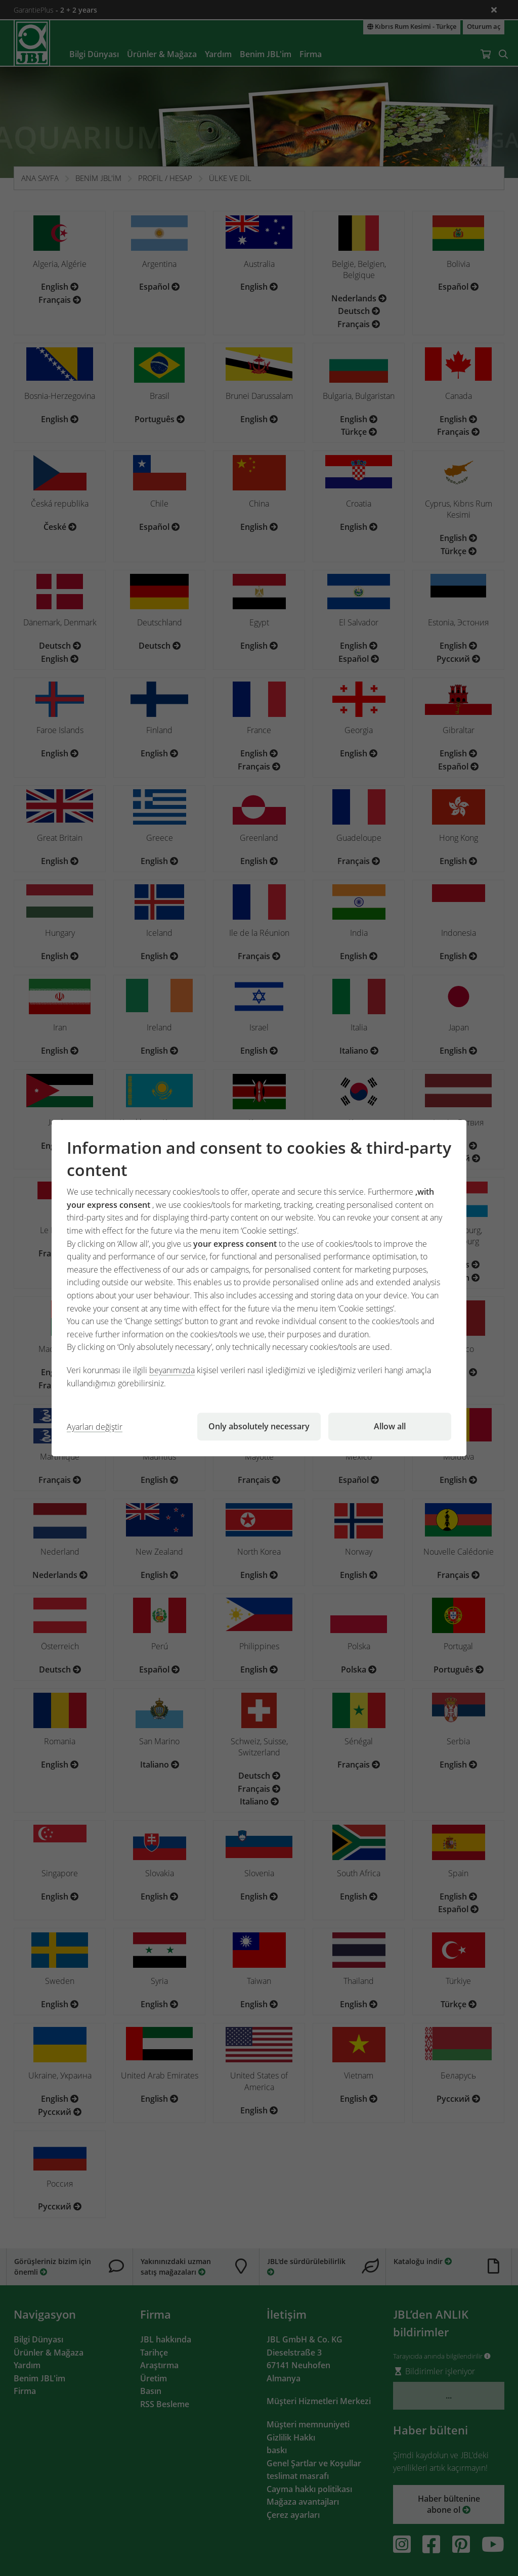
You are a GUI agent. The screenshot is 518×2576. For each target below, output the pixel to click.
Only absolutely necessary (259, 1426)
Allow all (390, 1426)
